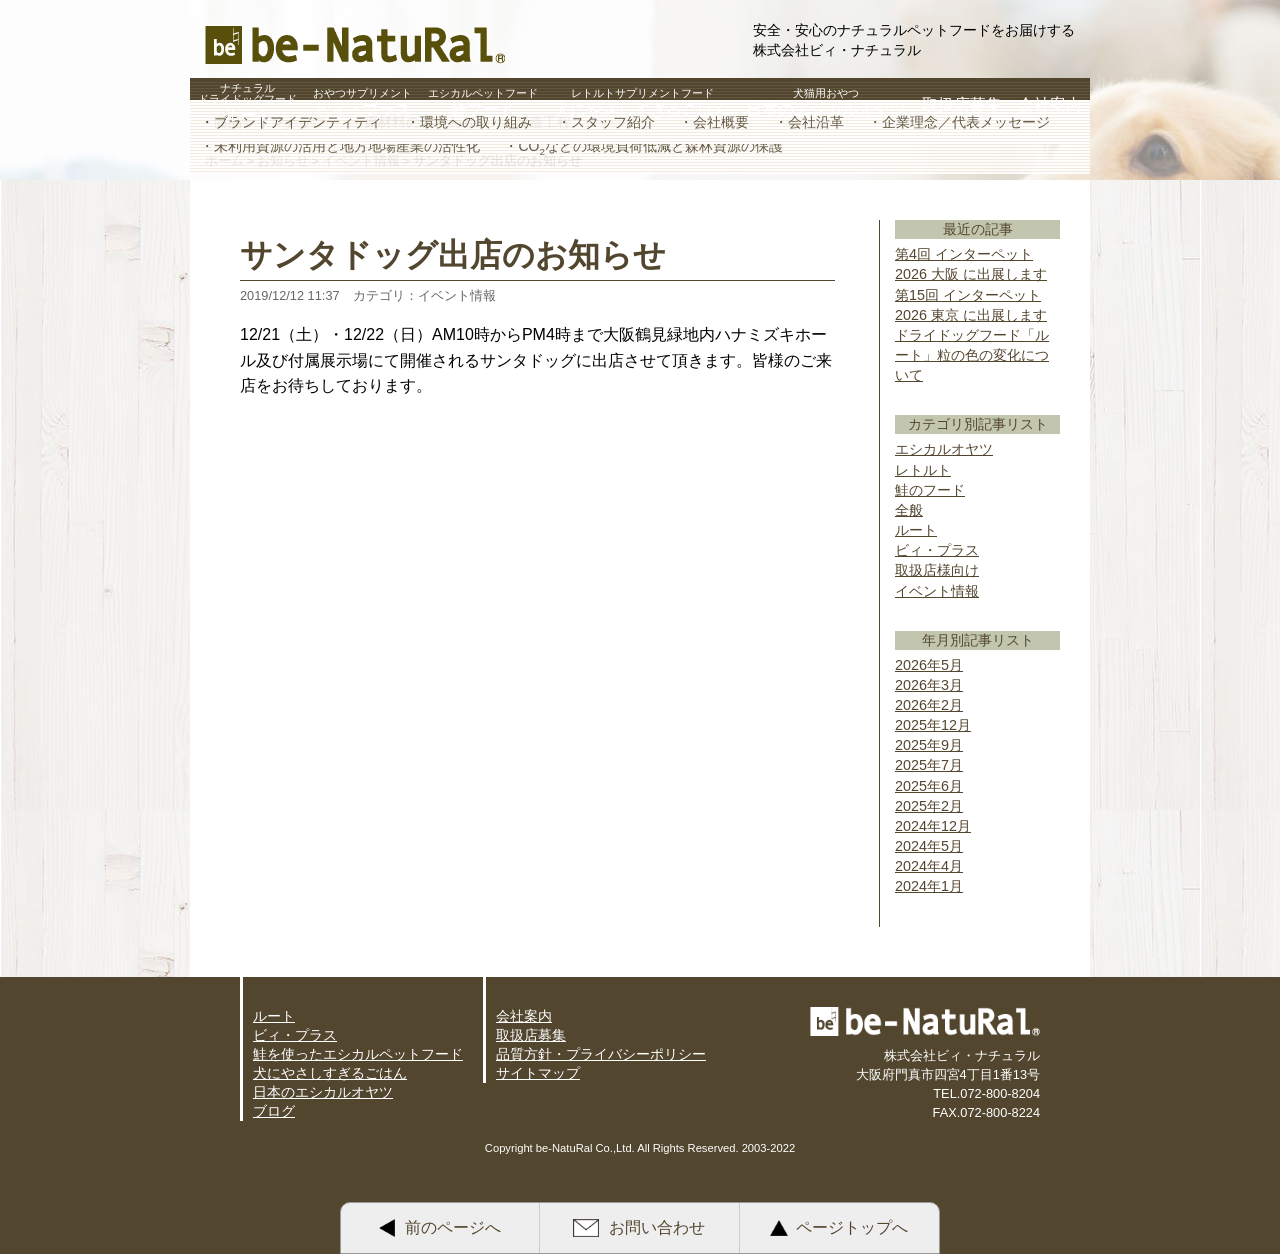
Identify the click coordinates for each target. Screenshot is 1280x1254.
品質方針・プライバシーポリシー (601, 1054)
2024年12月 (933, 826)
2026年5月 (929, 665)
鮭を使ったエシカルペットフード (358, 1054)
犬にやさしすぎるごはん (330, 1073)
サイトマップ (538, 1073)
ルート (916, 530)
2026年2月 (929, 705)
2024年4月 (929, 866)
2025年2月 (929, 806)
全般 (909, 510)
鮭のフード (930, 490)
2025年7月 (929, 765)
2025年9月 (929, 745)
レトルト (923, 470)
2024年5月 (929, 846)
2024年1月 (929, 886)
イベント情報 (937, 591)
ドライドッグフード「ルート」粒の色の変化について (972, 355)
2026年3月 (929, 685)
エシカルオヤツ (944, 449)
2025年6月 (929, 786)
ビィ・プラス (937, 550)
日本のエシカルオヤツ (323, 1092)
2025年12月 (933, 725)
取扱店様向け (937, 570)
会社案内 (524, 1016)
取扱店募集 (531, 1035)
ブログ (274, 1111)
